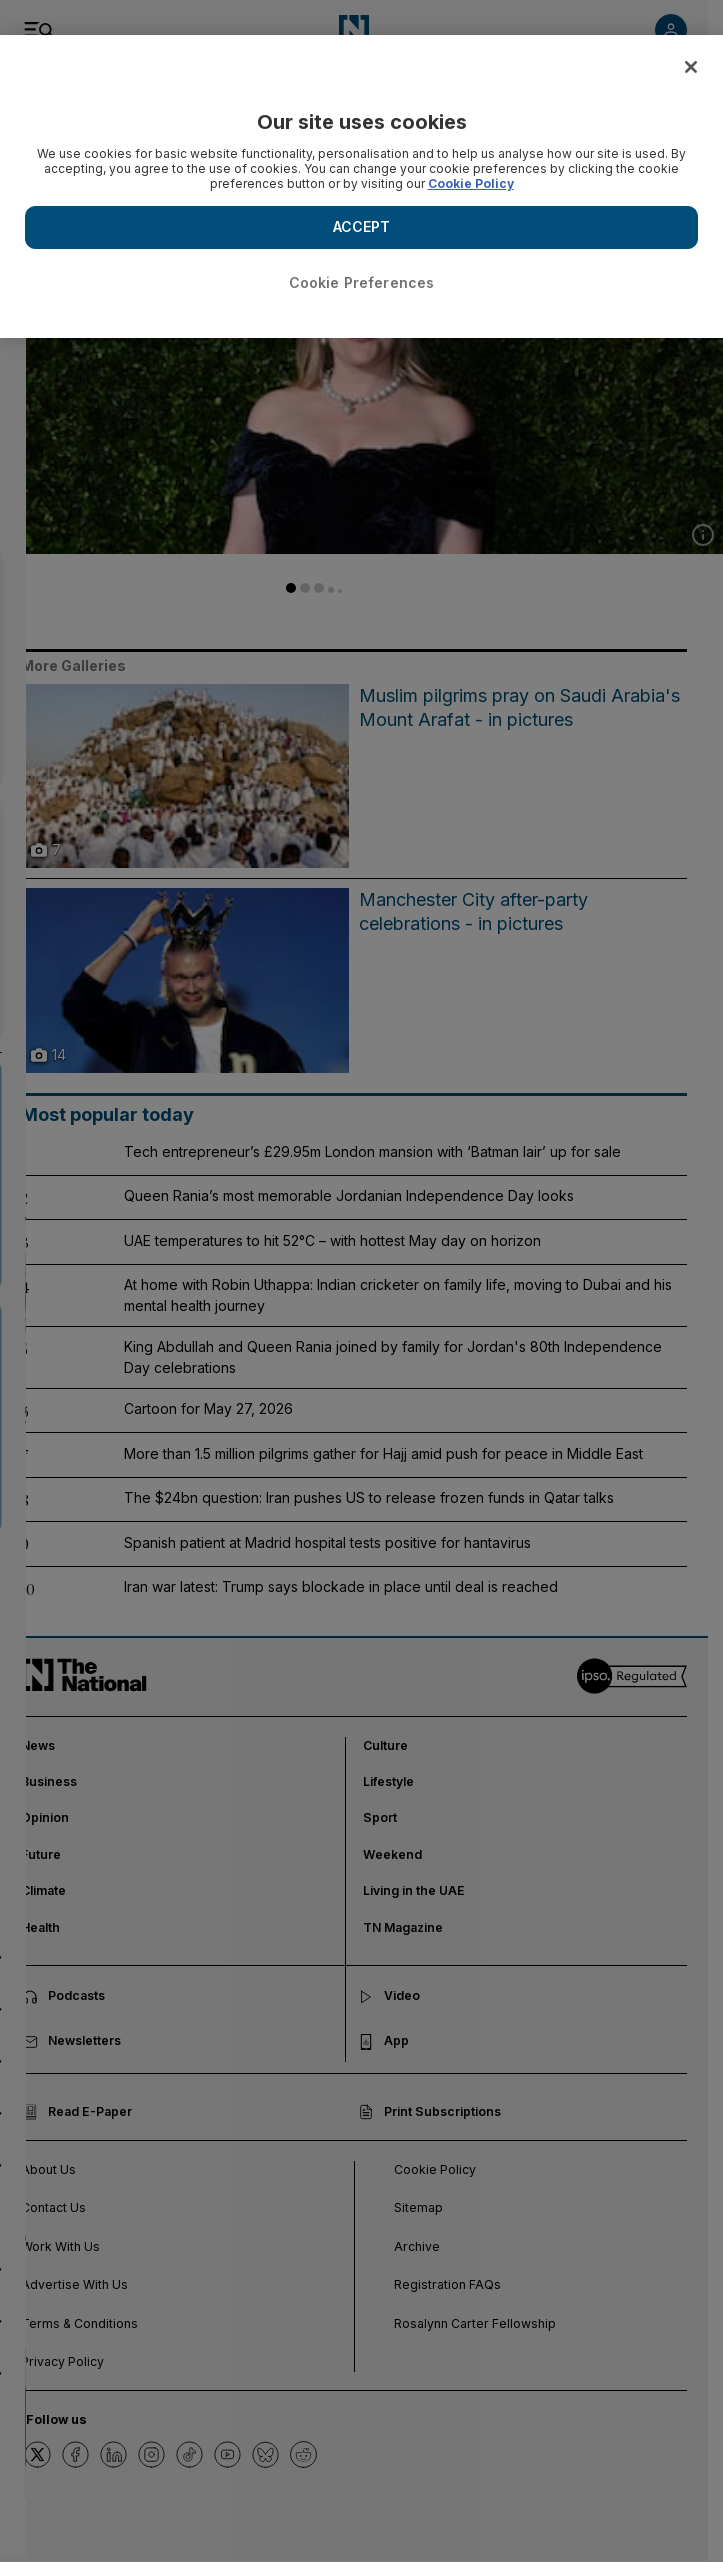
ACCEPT (362, 226)
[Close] (691, 67)
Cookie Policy (471, 183)
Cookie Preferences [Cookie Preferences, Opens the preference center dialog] (362, 282)
